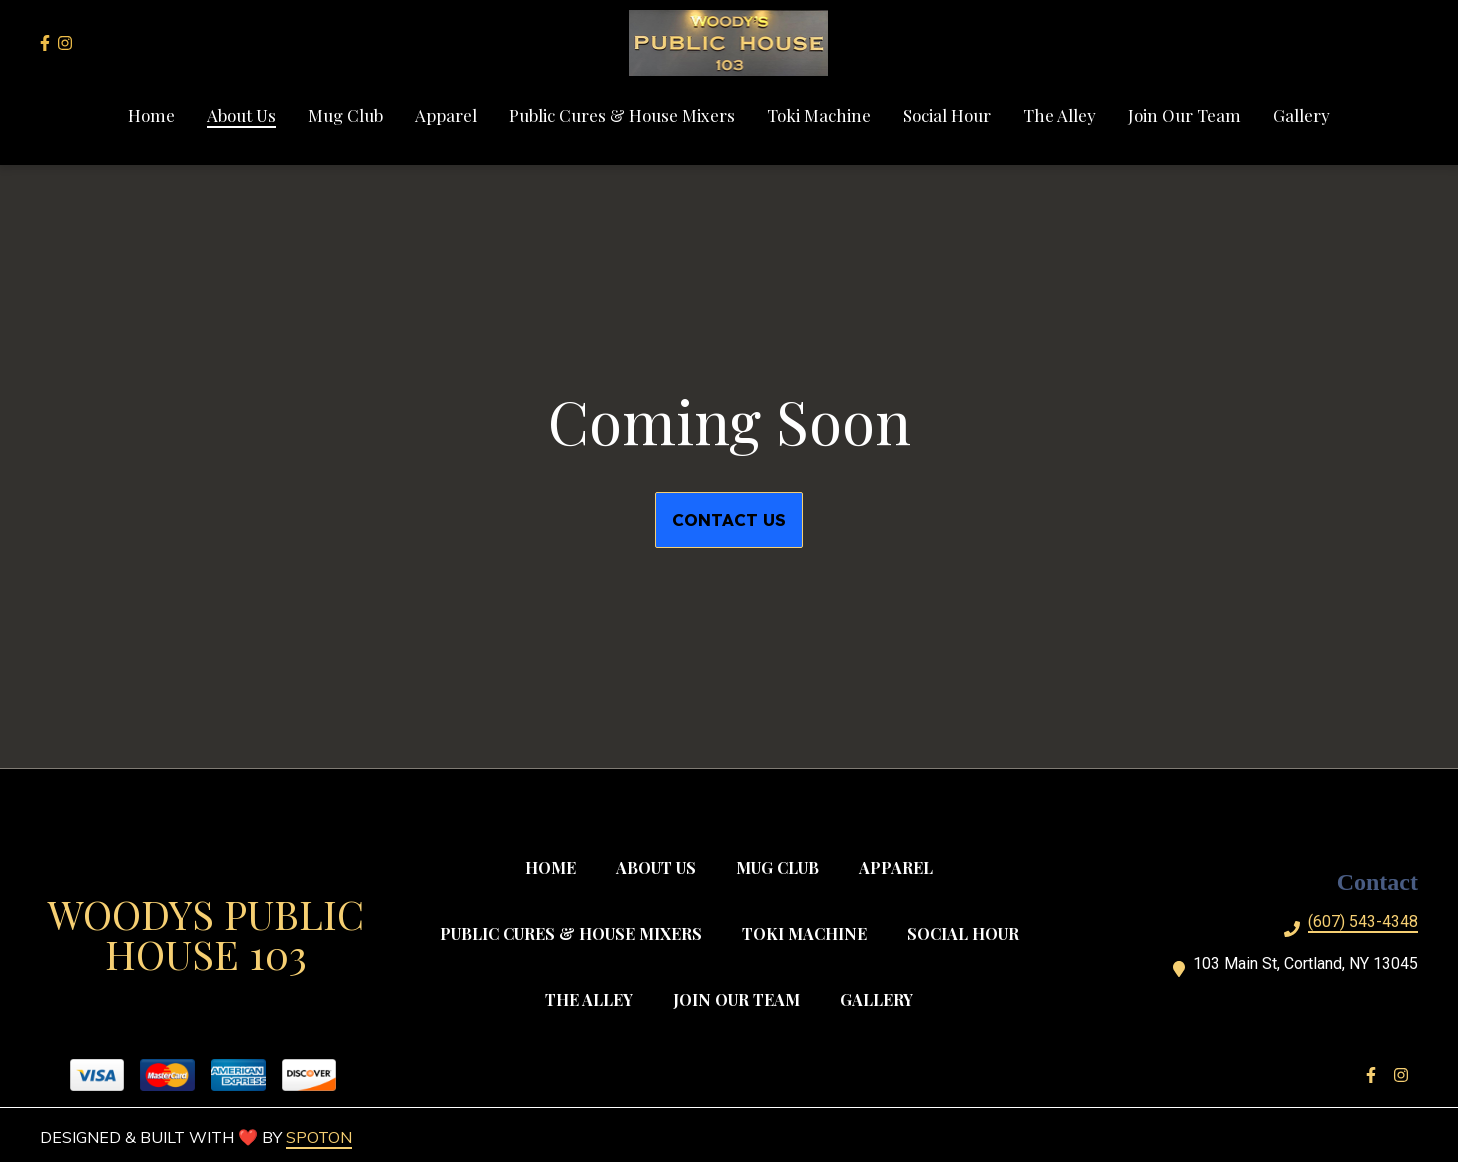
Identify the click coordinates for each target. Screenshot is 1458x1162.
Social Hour (969, 932)
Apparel (902, 866)
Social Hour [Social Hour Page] (947, 115)
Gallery (882, 998)
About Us (662, 866)
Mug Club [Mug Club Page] (345, 115)
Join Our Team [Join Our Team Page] (1184, 115)
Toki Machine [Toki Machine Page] (819, 115)
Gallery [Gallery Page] (1301, 115)
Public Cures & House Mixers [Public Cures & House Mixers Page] (622, 115)
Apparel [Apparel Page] (446, 115)
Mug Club (783, 866)
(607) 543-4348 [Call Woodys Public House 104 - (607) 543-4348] (1363, 922)
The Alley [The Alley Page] (1059, 115)
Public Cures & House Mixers (577, 932)
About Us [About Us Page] (241, 115)
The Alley (595, 998)
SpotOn (319, 1137)
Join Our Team (742, 998)
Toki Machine (810, 932)
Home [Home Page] (151, 115)
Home (556, 866)
